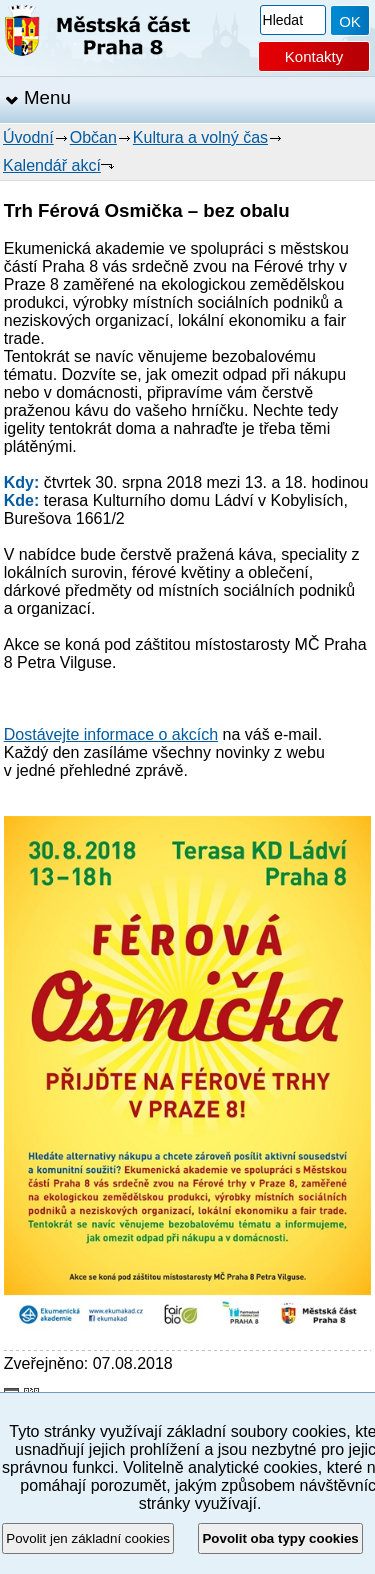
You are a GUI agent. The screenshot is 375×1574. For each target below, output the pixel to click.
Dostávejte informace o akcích (111, 734)
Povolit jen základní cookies (88, 1538)
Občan (93, 137)
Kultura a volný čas (200, 137)
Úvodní (28, 137)
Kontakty (314, 56)
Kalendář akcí (52, 165)
